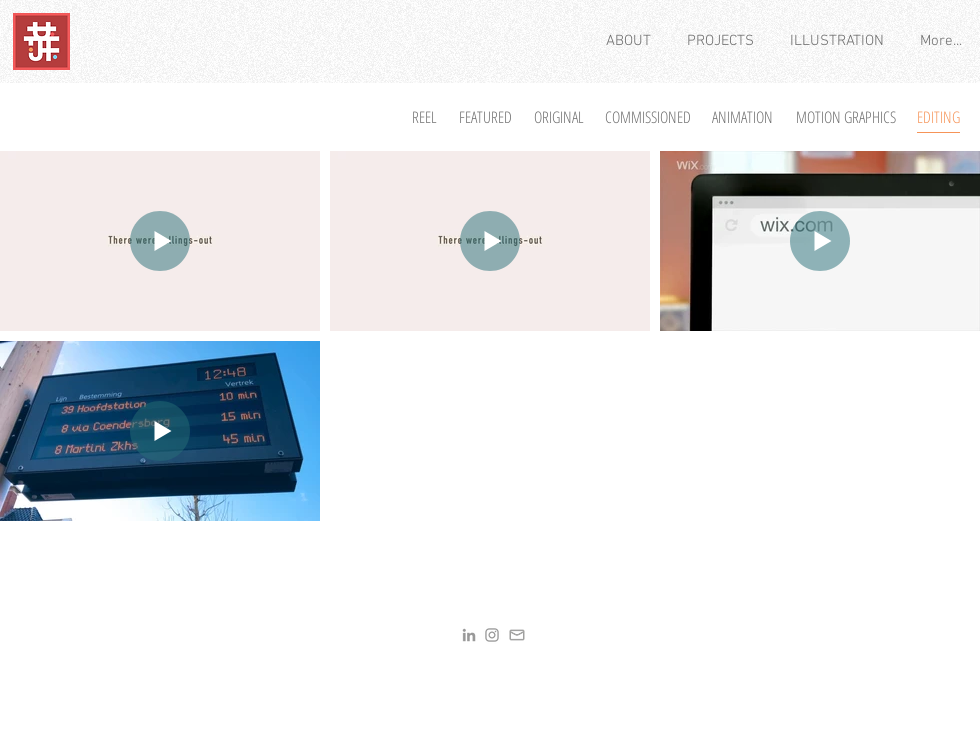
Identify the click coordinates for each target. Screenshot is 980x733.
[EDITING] (938, 117)
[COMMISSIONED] (647, 117)
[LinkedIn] (469, 635)
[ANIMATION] (742, 117)
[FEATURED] (485, 117)
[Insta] (492, 635)
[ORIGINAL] (559, 117)
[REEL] (424, 117)
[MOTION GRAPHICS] (845, 117)
